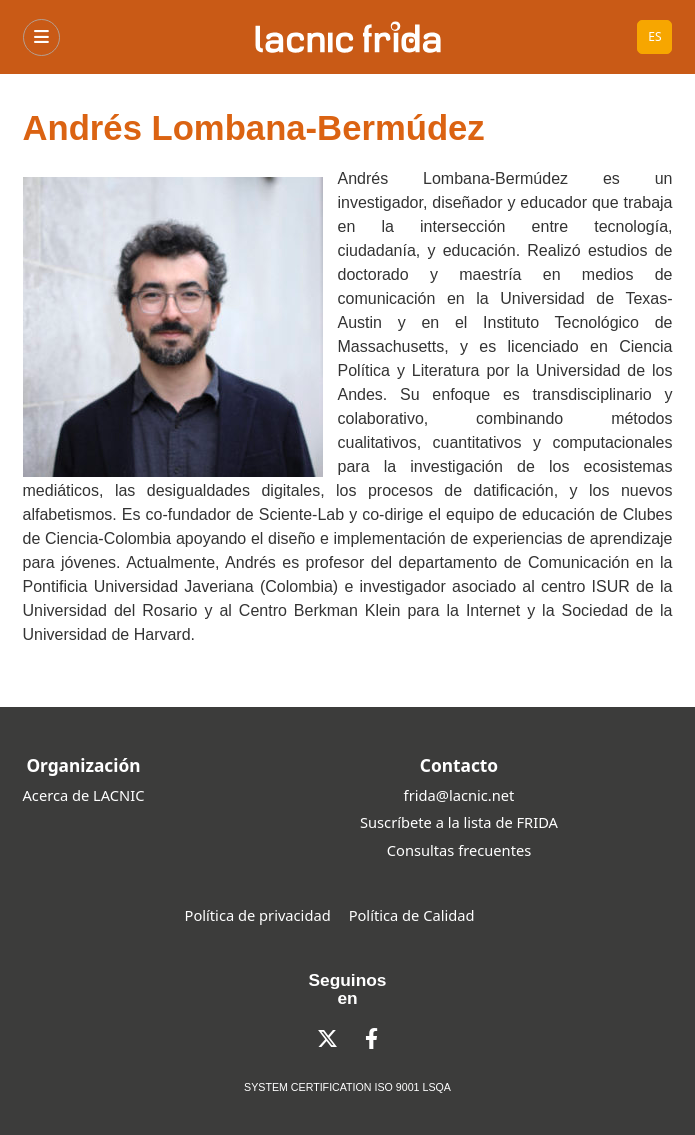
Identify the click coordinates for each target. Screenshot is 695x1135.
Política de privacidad (258, 915)
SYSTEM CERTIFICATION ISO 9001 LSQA (347, 1087)
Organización (83, 765)
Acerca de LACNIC (84, 795)
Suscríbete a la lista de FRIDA (459, 822)
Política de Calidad (412, 915)
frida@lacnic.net (459, 795)
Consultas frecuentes (459, 850)
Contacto (459, 765)
